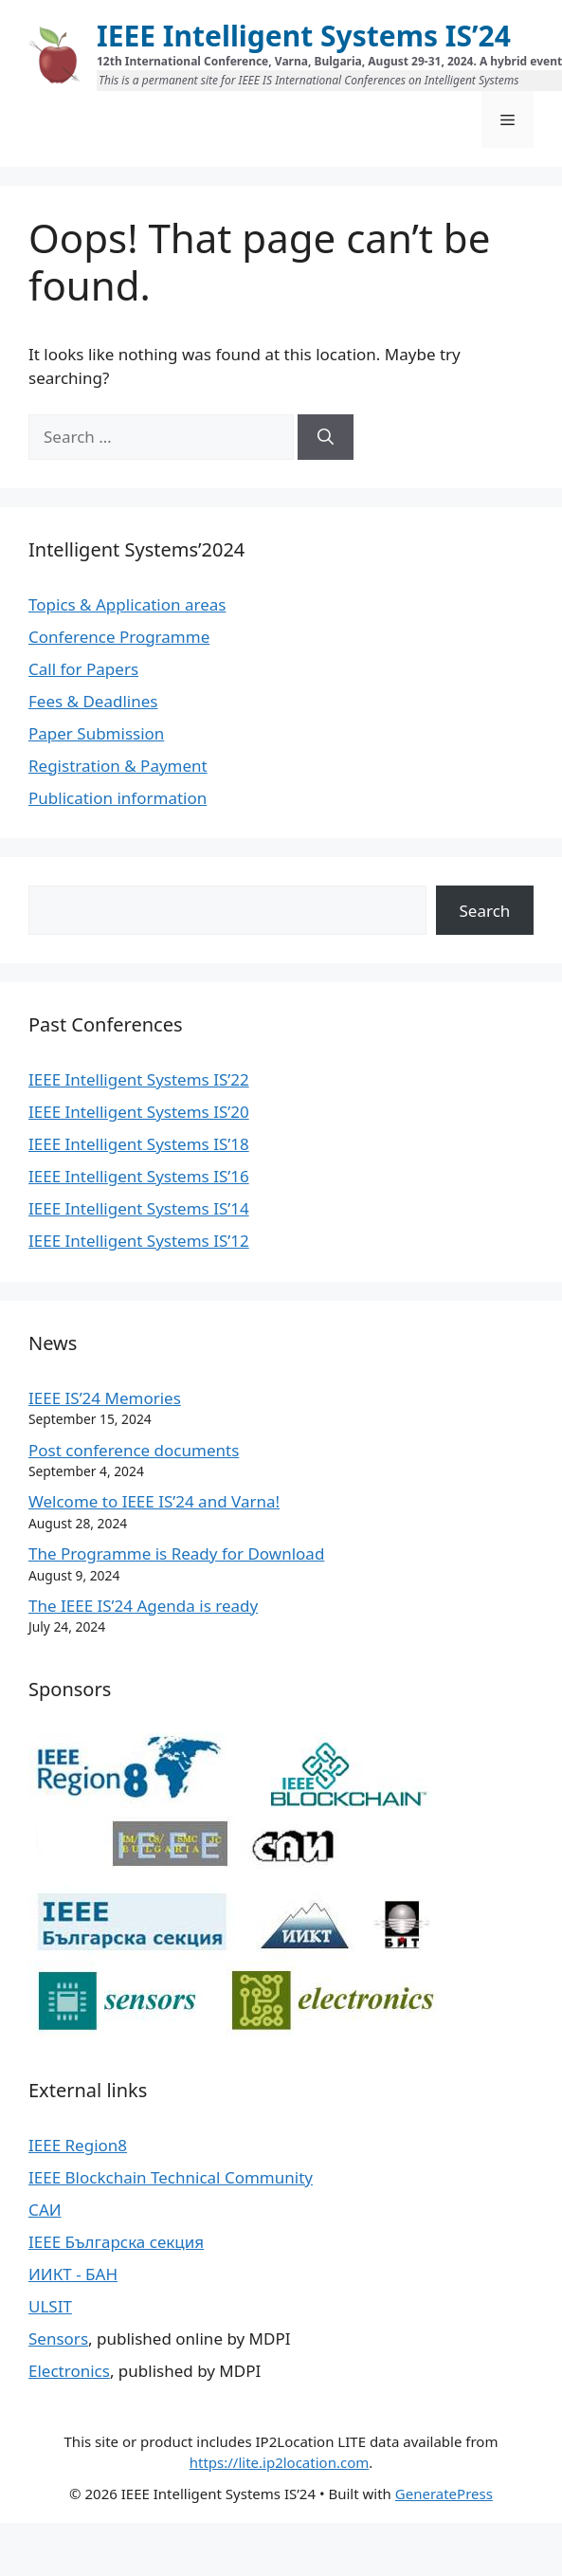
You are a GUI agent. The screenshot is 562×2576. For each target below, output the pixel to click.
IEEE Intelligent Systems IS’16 (138, 1176)
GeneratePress (444, 2493)
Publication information (117, 798)
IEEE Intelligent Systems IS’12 (138, 1240)
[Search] (326, 437)
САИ (45, 2209)
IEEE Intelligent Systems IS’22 (138, 1079)
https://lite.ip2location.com (280, 2462)
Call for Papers (83, 669)
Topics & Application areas (127, 604)
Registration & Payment (118, 765)
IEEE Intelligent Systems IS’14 (138, 1208)
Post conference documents (133, 1450)
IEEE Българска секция (116, 2242)
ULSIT (50, 2306)
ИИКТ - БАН (73, 2274)
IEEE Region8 (77, 2145)
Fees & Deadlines (92, 701)
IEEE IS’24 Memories (104, 1398)
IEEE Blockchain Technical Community (170, 2177)
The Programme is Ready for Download (176, 1553)
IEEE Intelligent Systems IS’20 (138, 1112)
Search (485, 911)
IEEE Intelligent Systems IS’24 (304, 35)
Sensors (58, 2338)
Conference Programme (118, 637)
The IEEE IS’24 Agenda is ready (143, 1606)
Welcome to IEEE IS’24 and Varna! (154, 1501)
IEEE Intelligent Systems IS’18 (138, 1144)
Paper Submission (96, 733)
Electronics (69, 2371)
